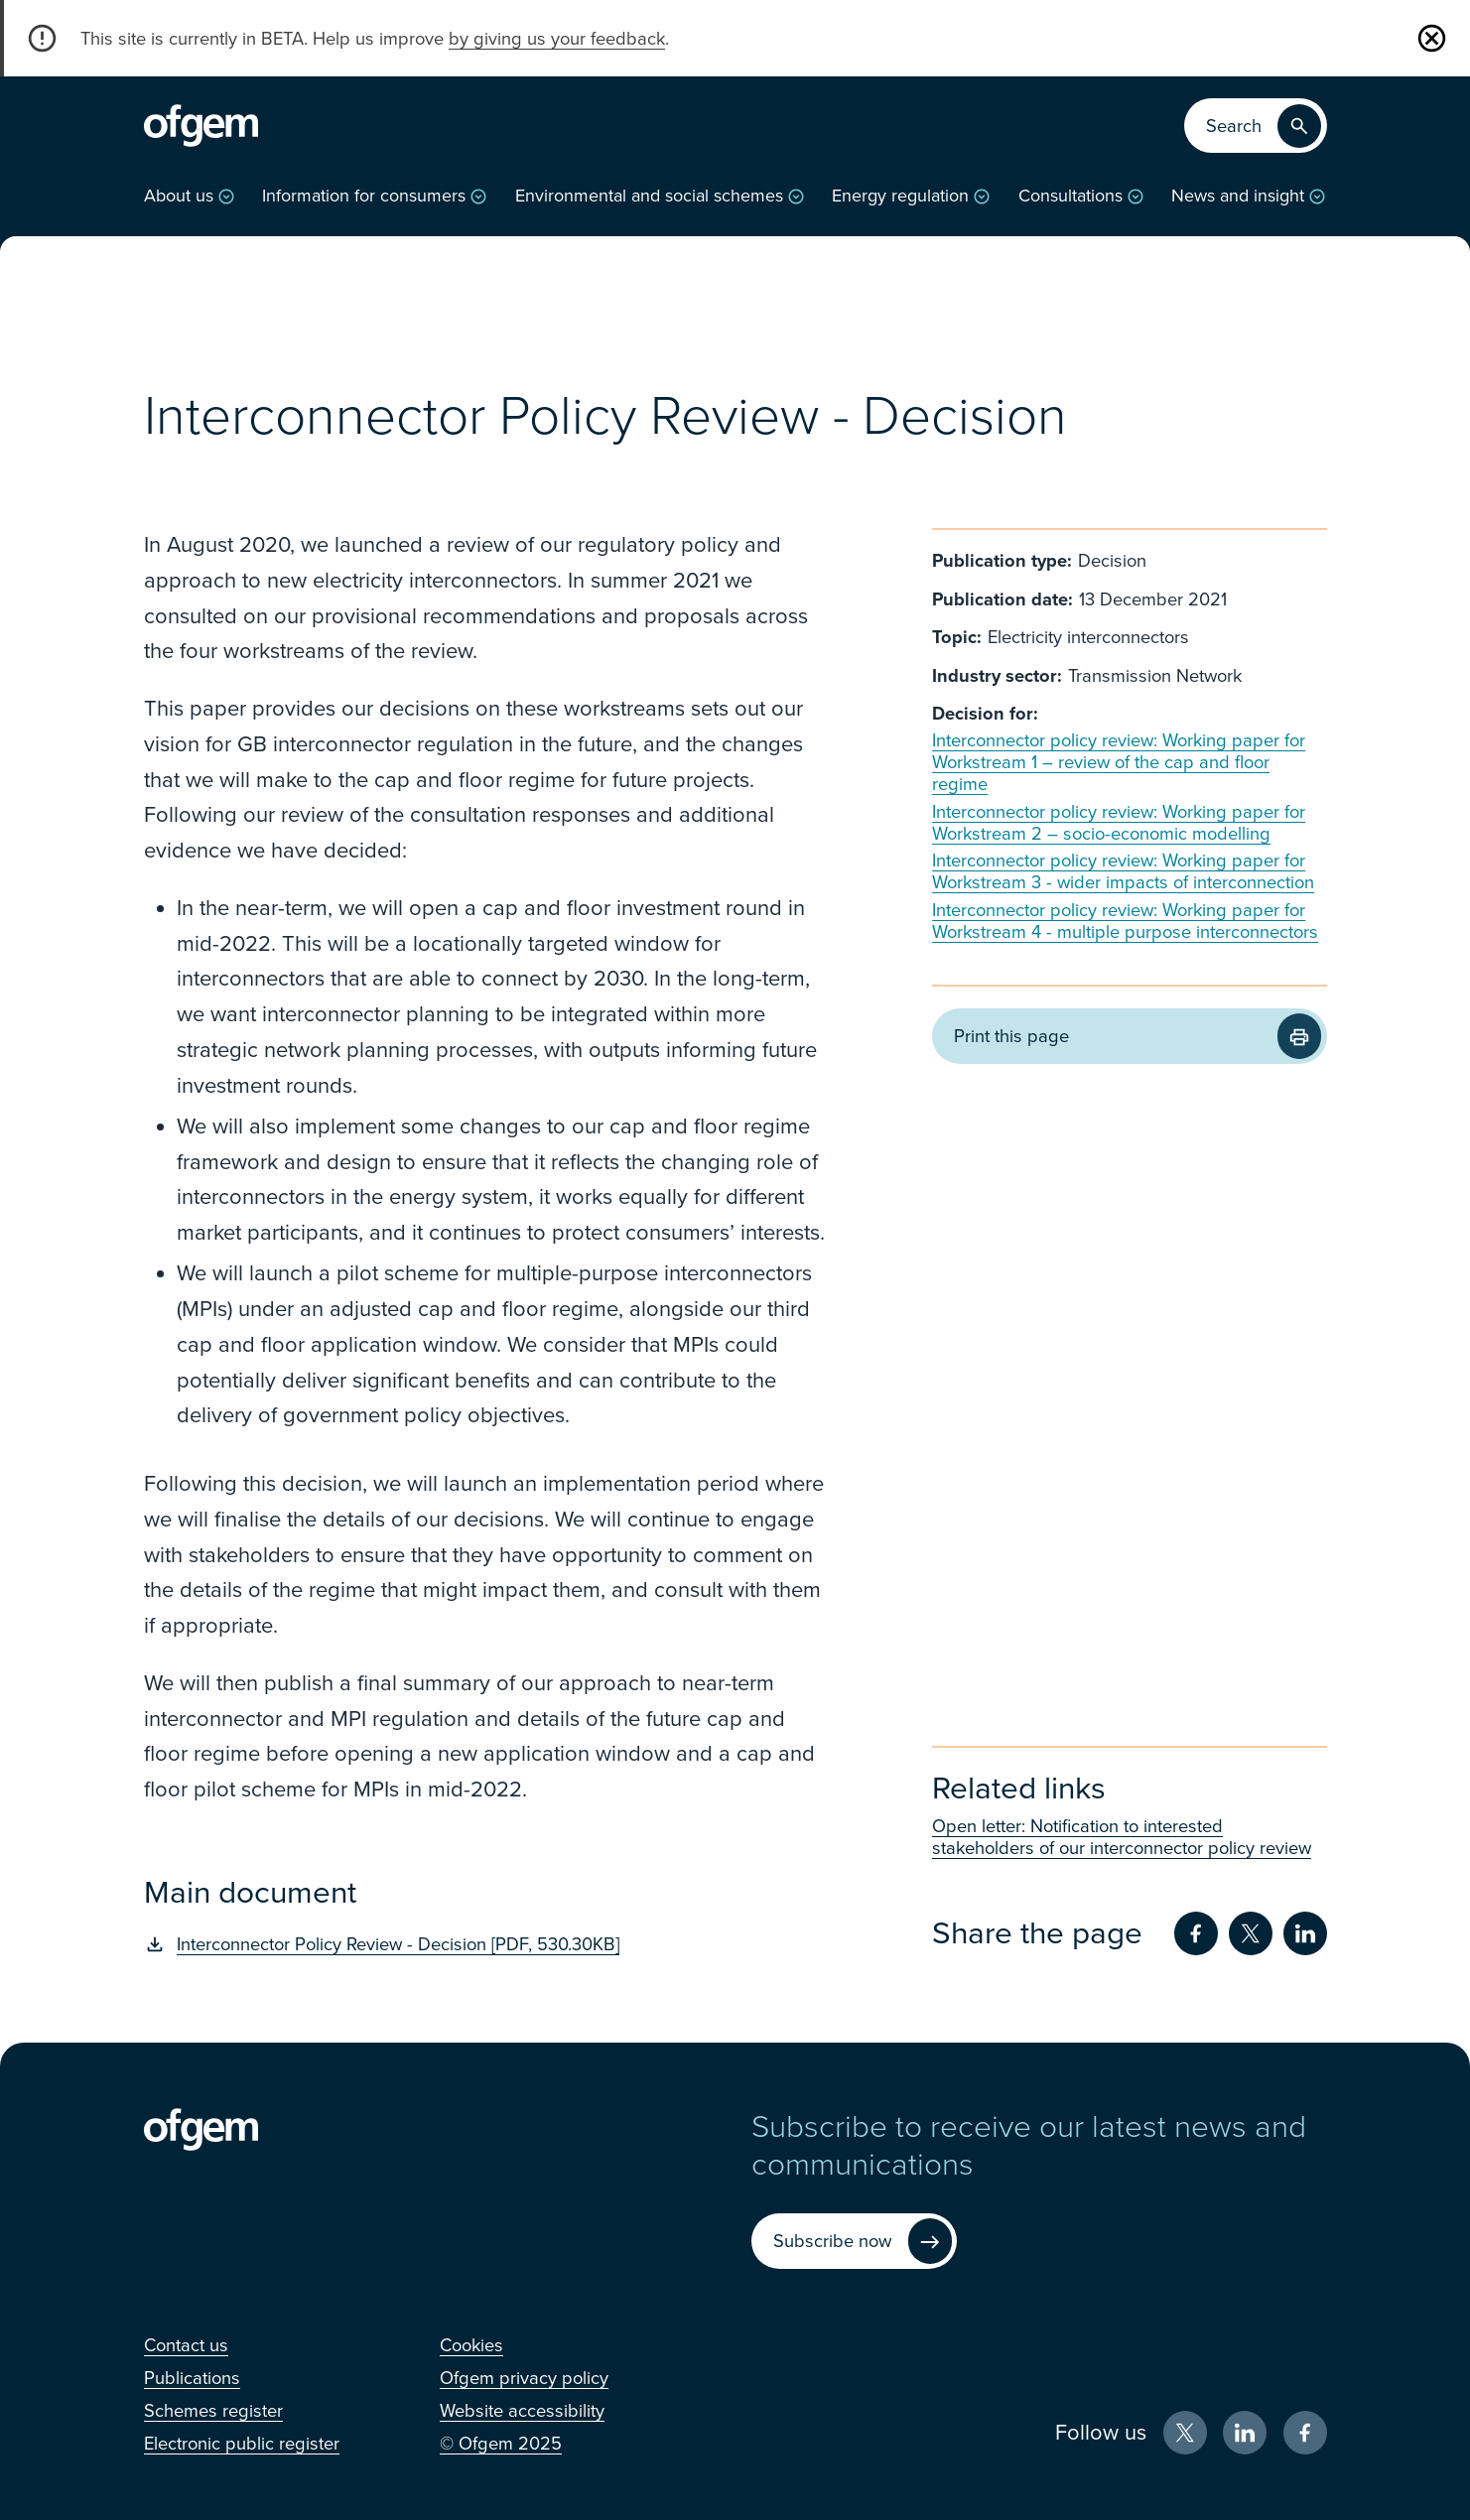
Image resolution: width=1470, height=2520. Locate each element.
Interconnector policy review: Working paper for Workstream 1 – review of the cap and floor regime (1118, 762)
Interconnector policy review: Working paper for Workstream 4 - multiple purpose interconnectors (1125, 921)
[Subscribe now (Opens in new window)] (854, 2241)
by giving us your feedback (557, 39)
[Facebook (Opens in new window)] (1305, 2432)
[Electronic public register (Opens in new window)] (241, 2443)
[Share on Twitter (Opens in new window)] (1250, 1933)
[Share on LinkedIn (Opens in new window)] (1305, 1933)
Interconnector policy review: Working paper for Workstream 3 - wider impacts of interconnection (1123, 871)
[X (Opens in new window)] (1185, 2432)
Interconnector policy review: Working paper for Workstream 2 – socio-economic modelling (1118, 823)
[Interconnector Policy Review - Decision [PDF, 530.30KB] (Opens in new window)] (489, 1944)
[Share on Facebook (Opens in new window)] (1196, 1933)
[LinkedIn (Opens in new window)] (1245, 2432)
